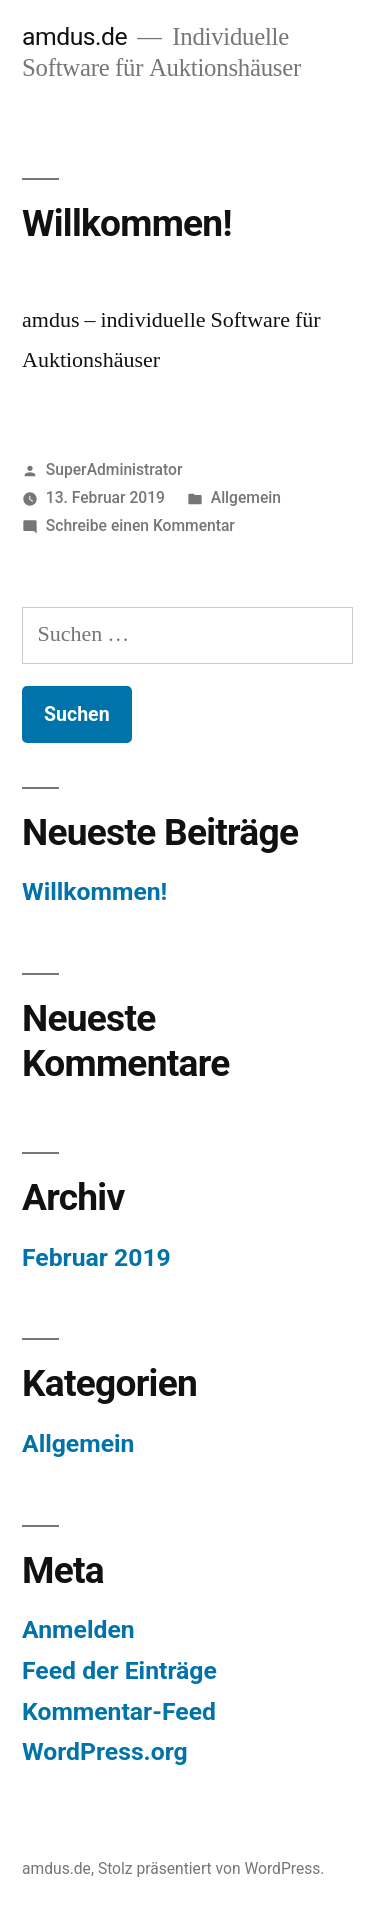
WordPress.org (105, 1751)
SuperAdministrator (114, 469)
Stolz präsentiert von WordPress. (211, 1868)
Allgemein (246, 497)
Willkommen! (127, 223)
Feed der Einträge (119, 1670)
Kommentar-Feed (119, 1711)
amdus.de (74, 36)
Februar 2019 (96, 1257)
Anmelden (78, 1629)
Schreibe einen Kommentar (140, 525)
